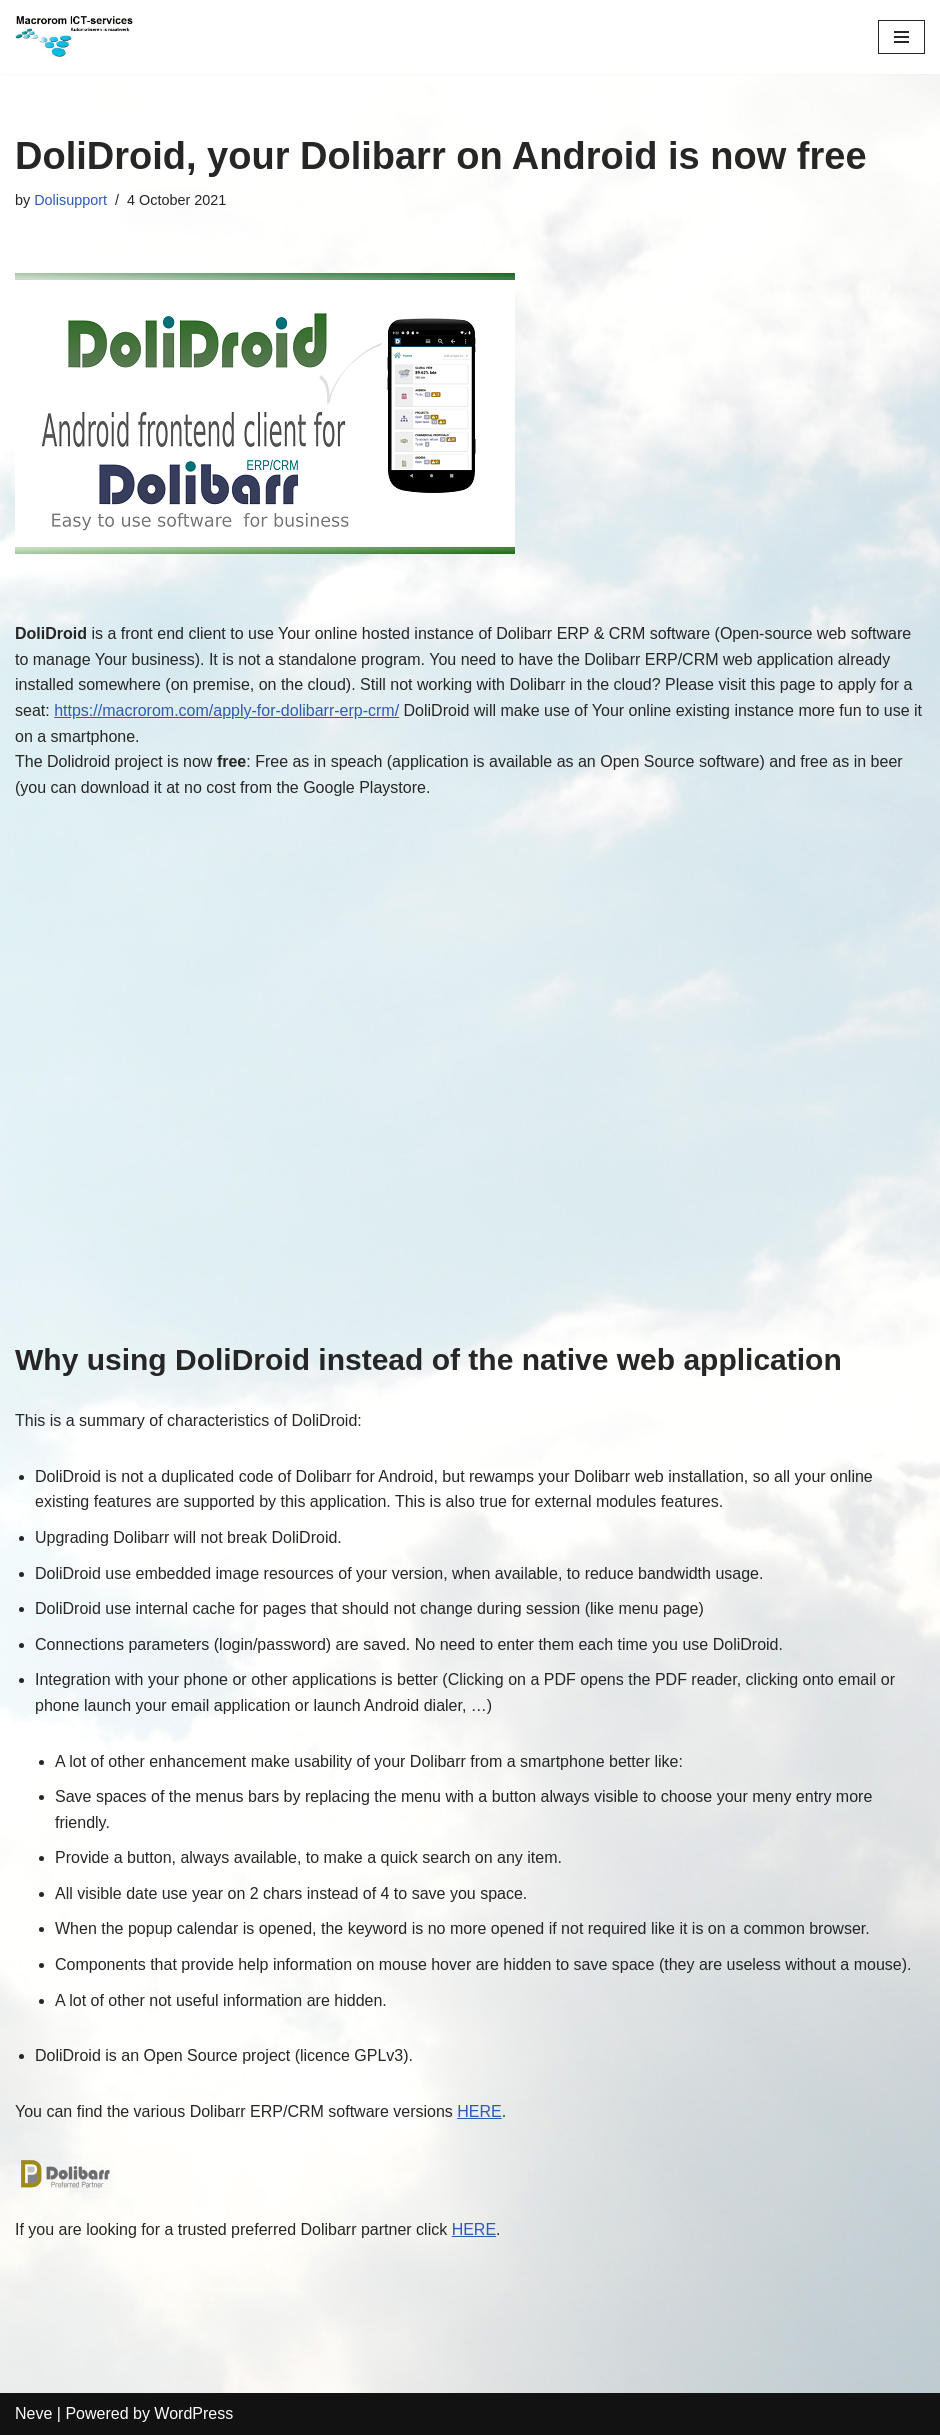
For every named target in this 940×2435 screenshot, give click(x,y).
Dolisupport (70, 200)
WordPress (193, 2413)
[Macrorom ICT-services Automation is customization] (75, 37)
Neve (33, 2413)
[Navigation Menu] (901, 37)
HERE (479, 2111)
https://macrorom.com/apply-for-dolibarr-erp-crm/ (226, 710)
